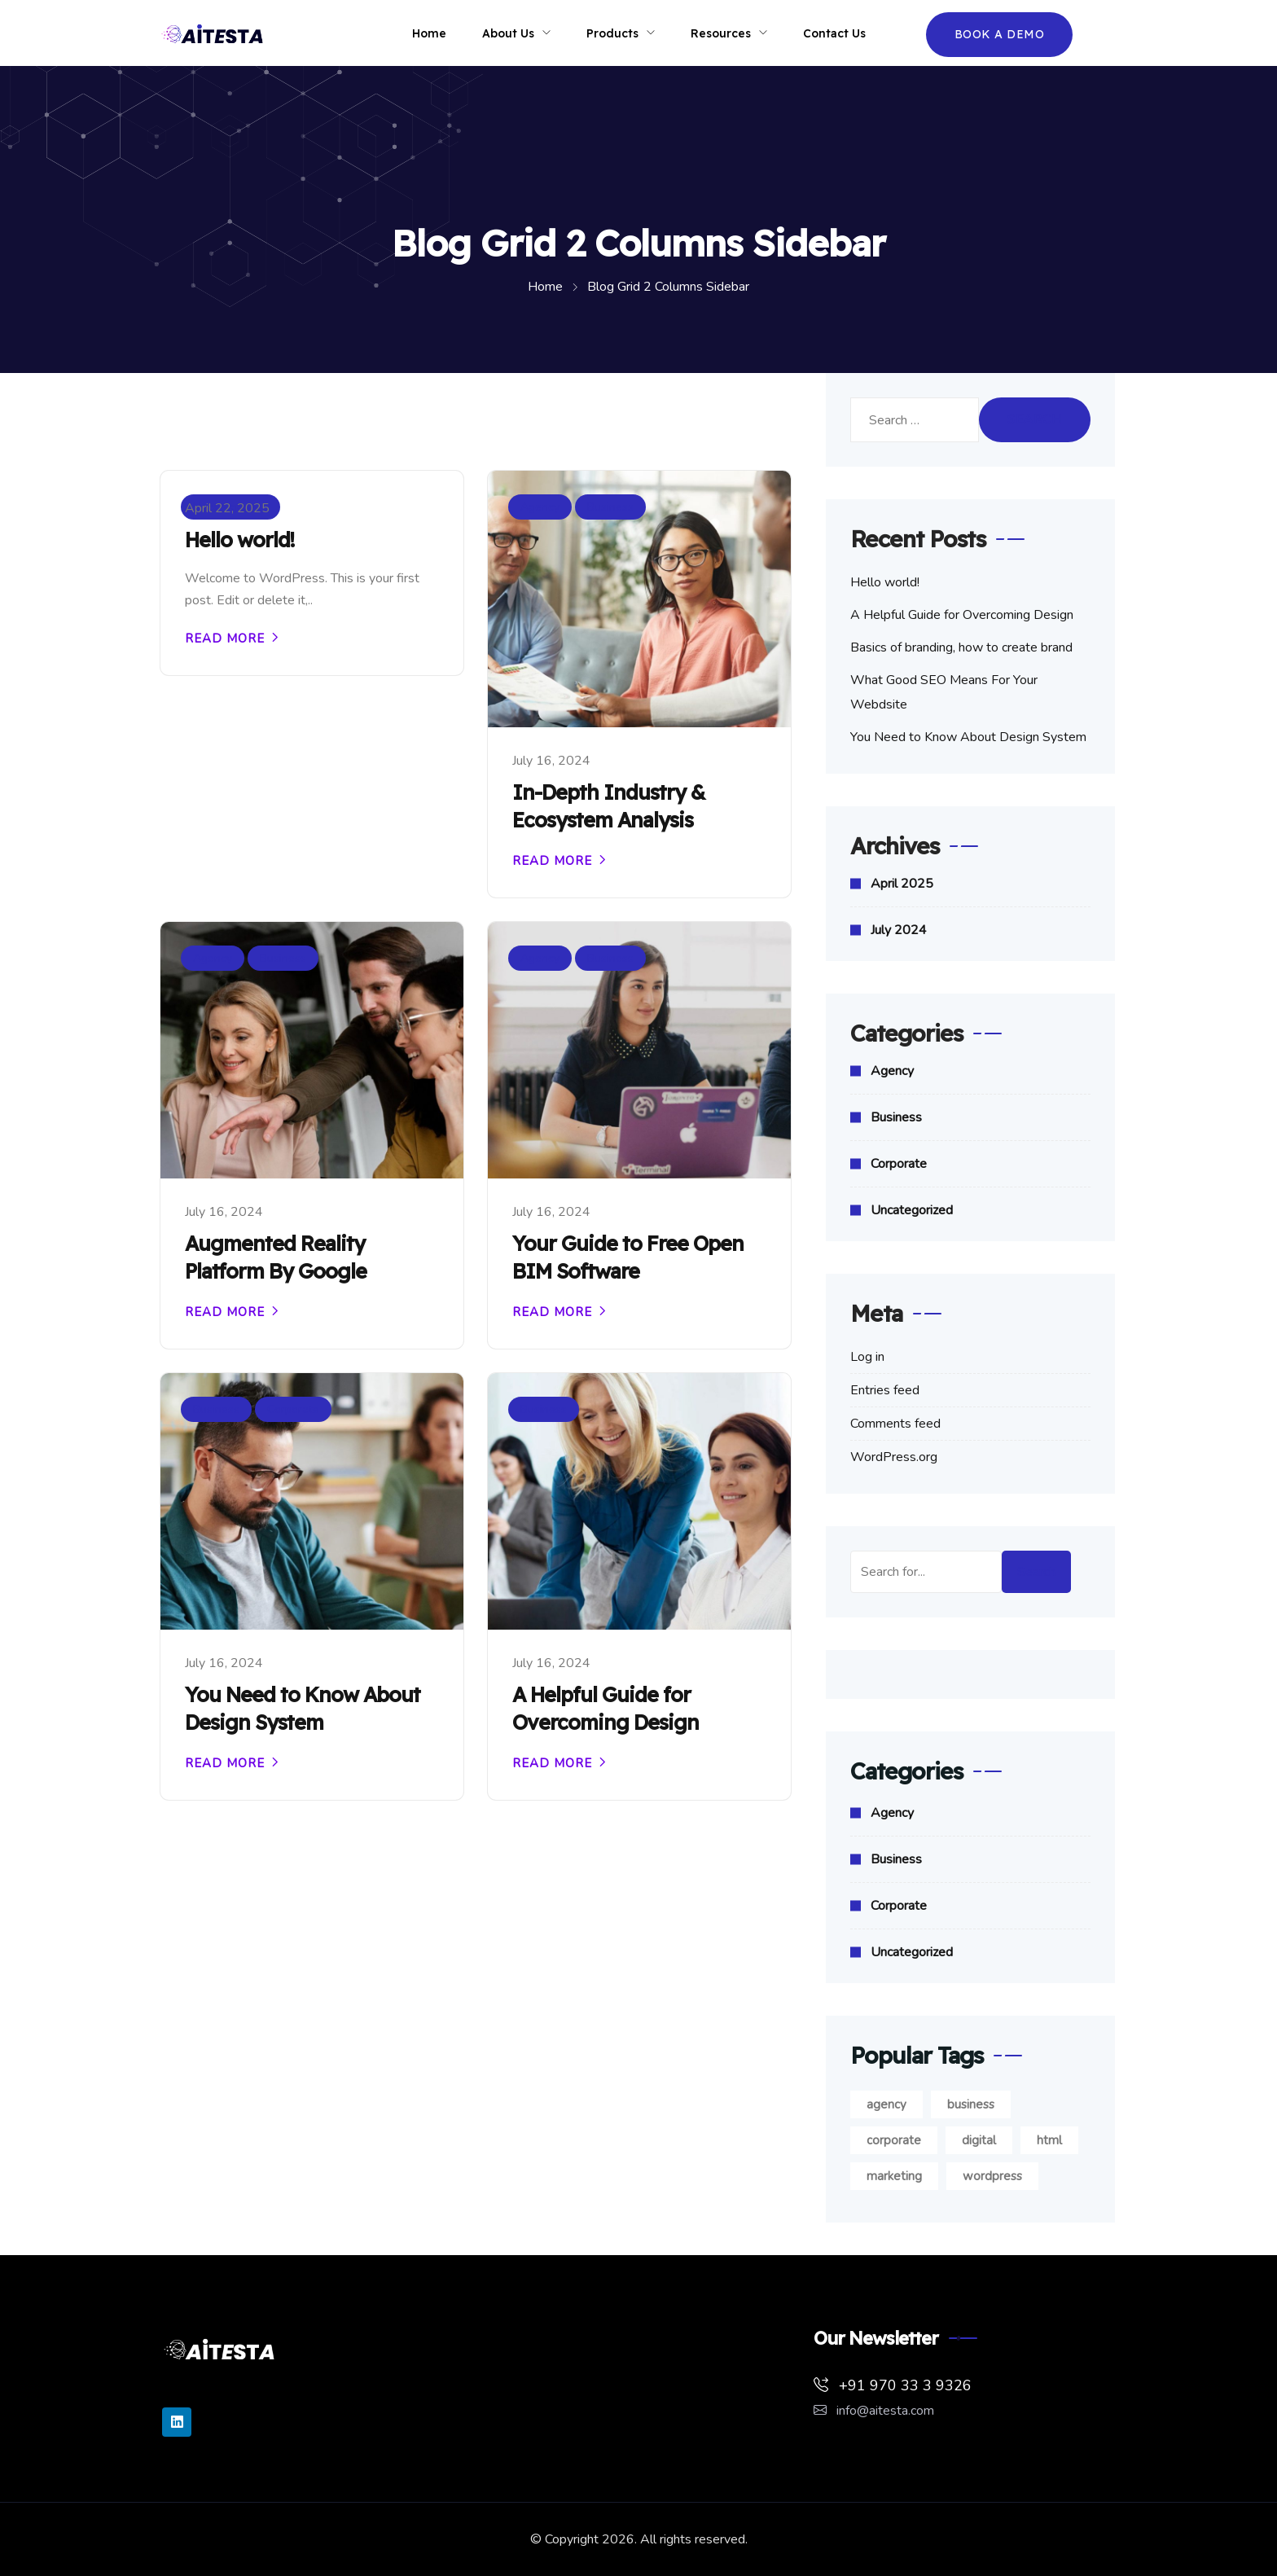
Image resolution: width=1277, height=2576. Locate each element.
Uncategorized (912, 1210)
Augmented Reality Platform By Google (275, 1257)
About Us (508, 33)
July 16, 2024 (551, 761)
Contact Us (834, 33)
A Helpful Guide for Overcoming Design (605, 1708)
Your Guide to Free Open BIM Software (628, 1257)
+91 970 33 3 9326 (893, 2385)
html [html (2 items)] (1049, 2140)
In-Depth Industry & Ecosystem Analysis (608, 805)
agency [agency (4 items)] (886, 2104)
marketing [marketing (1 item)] (894, 2176)
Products (612, 33)
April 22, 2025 (227, 508)
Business (610, 507)
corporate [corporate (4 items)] (894, 2140)
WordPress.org (893, 1457)
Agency (540, 507)
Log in (867, 1357)
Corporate (293, 1409)
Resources (721, 33)
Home (429, 33)
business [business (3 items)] (970, 2104)
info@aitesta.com (874, 2411)
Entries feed (884, 1390)
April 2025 (902, 884)
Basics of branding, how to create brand (961, 647)
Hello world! (239, 539)
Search (1036, 1572)
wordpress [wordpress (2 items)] (992, 2176)
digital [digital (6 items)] (979, 2140)
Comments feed (895, 1424)
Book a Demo (999, 34)
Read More (225, 638)
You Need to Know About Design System (302, 1708)
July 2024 (899, 930)
